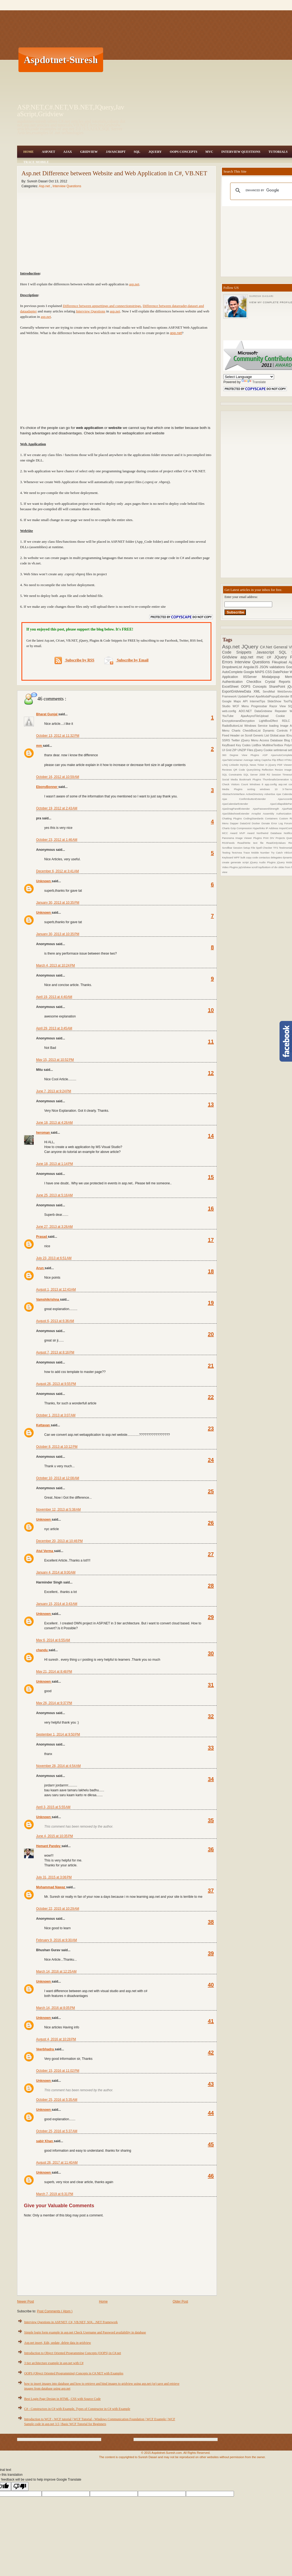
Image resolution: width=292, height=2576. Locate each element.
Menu (246, 706)
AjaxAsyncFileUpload (258, 715)
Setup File (249, 847)
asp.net (134, 284)
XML (258, 691)
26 (211, 1523)
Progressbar (260, 706)
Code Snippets (239, 652)
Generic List (261, 735)
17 (211, 1240)
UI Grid (227, 750)
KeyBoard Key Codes (237, 745)
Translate (254, 382)
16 (211, 1208)
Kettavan (43, 1425)
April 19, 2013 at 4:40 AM (54, 997)
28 (211, 1586)
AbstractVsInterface (234, 794)
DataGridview (265, 711)
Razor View (278, 706)
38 (211, 1922)
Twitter (236, 740)
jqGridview (245, 867)
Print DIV (269, 837)
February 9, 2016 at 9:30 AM (56, 1940)
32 (211, 1716)
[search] (267, 190)
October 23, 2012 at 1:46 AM (56, 840)
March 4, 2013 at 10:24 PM (55, 965)
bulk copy (246, 857)
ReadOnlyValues (277, 842)
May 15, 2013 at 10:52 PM (55, 1060)
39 (211, 1953)
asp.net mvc (253, 657)
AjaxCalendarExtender (246, 803)
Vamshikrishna (48, 1299)
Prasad (42, 1237)
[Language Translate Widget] (248, 376)
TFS (276, 847)
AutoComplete (232, 672)
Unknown (44, 881)
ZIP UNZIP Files (243, 750)
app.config (271, 784)
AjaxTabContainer (232, 759)
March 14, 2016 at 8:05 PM (55, 2008)
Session (238, 847)
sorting (253, 789)
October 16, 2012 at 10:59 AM (57, 777)
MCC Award (230, 833)
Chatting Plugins (232, 818)
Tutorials (277, 152)
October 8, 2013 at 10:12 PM (56, 1447)
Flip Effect (278, 759)
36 (211, 1849)
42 (211, 2052)
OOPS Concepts (183, 152)
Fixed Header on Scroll (237, 735)
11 (211, 1042)
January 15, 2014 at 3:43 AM (56, 1604)
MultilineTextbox (273, 745)
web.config (230, 711)
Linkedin (234, 764)
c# (270, 657)
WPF (237, 857)
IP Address (272, 828)
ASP (266, 755)
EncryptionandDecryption (240, 720)
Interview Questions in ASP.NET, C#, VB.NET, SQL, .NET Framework (71, 2322)
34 (211, 1779)
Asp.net (45, 186)
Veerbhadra (45, 2049)
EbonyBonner (47, 787)
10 (211, 1010)
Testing (226, 852)
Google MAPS (254, 672)
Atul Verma (45, 1551)
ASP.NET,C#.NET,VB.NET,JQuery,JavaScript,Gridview (70, 111)
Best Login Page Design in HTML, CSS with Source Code (62, 2399)
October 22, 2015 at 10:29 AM (57, 1909)
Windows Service (256, 725)
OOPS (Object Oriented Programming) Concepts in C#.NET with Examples (73, 2373)
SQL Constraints (232, 774)
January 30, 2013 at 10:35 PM (57, 902)
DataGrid (246, 823)
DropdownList (232, 667)
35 (211, 1820)
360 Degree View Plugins (242, 755)
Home (28, 152)
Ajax (67, 152)
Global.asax (278, 735)
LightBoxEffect (270, 720)
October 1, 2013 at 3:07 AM (55, 1415)
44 (211, 2113)
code (255, 857)
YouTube (231, 715)
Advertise (270, 794)
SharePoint (278, 687)
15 (211, 1177)
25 (211, 1491)
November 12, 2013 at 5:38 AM (58, 1509)
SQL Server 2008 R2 (257, 774)
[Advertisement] (169, 60)
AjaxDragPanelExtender (237, 808)
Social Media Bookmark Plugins (242, 779)
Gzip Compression (241, 828)
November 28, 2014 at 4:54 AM (58, 1766)
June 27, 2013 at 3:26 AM (54, 1227)
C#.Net (267, 647)
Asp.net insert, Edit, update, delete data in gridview (57, 2343)
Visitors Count (240, 784)
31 (211, 1685)
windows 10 (271, 789)
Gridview (89, 152)
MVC (209, 152)
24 (211, 1460)
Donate (266, 823)
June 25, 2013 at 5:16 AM (54, 1195)
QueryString (254, 769)
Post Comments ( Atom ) (54, 2311)
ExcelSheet (231, 687)
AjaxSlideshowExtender (236, 813)
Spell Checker (264, 847)
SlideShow (275, 701)
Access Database (272, 740)
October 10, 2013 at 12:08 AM (57, 1478)
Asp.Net (48, 152)
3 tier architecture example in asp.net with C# (54, 2363)
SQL (137, 152)
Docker (257, 823)
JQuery (155, 152)
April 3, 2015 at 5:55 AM (53, 1807)
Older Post (180, 2301)
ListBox (257, 745)
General (281, 647)
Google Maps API (236, 701)
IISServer (252, 677)
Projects (280, 837)
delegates (277, 857)
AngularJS (251, 667)
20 (211, 1334)
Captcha (266, 759)
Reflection (268, 769)
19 (211, 1303)
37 (211, 1890)
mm (39, 746)
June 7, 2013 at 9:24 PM (53, 1091)
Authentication (234, 682)
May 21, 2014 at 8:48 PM (54, 1671)
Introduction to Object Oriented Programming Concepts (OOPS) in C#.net (72, 2353)
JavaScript (116, 152)
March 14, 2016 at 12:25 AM (56, 1971)
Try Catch (277, 852)
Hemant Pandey (48, 1846)
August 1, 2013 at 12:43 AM (56, 1289)
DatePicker (281, 672)
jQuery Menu (250, 740)
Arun (40, 1268)
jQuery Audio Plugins (263, 862)
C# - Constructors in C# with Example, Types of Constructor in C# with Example (77, 2409)
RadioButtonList (233, 725)
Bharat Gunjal (47, 714)
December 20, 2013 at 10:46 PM (59, 1541)
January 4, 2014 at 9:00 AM (55, 1572)
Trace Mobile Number (257, 852)
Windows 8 (257, 784)
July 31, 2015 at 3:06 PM (54, 1877)
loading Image (279, 725)
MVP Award (247, 833)
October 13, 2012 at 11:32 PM (57, 736)
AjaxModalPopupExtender (273, 696)
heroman (43, 1133)
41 (211, 2021)
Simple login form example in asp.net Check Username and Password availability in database (85, 2332)
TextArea (237, 852)
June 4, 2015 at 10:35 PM (54, 1836)
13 (211, 1104)
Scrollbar (227, 847)
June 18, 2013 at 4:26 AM (54, 1122)
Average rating (252, 759)
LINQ (225, 764)
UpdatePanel (247, 696)
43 (211, 2084)
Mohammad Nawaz (51, 1887)
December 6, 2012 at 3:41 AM (57, 871)
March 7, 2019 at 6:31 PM (54, 2194)
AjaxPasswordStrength (267, 808)
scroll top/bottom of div (265, 867)
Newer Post (25, 2301)
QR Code (239, 769)
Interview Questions (240, 152)
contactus (265, 857)
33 (211, 1748)
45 (211, 2144)
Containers (272, 818)
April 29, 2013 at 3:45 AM (54, 1028)
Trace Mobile (36, 162)
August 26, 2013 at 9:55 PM (56, 1384)
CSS (269, 672)
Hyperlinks (259, 828)
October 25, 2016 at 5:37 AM (56, 2131)
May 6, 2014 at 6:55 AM (53, 1640)
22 (211, 1397)
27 (211, 1554)
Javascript (267, 652)
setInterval (281, 750)
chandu (42, 1650)
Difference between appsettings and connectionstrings (102, 306)
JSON (264, 667)
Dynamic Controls (276, 730)
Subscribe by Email (126, 660)
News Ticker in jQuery (263, 764)
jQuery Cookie (264, 750)
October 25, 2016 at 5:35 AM (56, 2100)
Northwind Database (270, 833)
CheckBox (255, 682)
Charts (237, 730)
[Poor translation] (19, 2486)
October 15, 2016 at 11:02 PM (57, 2071)
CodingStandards (254, 818)
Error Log (277, 823)
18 (211, 1271)
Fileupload (280, 662)
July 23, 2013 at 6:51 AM (53, 1258)
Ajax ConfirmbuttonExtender (250, 798)
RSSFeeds (229, 842)
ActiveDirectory (255, 794)
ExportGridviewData (237, 691)
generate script (240, 862)
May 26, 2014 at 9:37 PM (54, 1703)
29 (211, 1617)
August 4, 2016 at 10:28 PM (56, 2039)
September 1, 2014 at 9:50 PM (58, 1734)
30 (211, 1653)
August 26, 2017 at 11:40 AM (57, 2162)
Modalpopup (273, 677)
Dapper (235, 823)
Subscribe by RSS (74, 660)
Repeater (282, 711)
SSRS (226, 740)
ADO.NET (247, 711)
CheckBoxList (253, 730)
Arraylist (257, 813)
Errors (228, 662)
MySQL (245, 764)
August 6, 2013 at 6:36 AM (55, 1321)
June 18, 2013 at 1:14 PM (54, 1164)
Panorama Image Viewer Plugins (242, 837)
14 (211, 1136)
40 (211, 1985)
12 (211, 1073)
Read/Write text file (251, 842)
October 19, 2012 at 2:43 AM (56, 808)
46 (211, 2176)
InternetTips (259, 701)
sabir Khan (45, 2141)
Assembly (269, 813)
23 (211, 1428)
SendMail (270, 691)
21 (211, 1366)
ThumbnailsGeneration (277, 779)
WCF (237, 706)
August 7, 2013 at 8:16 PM (55, 1352)
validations (277, 667)
